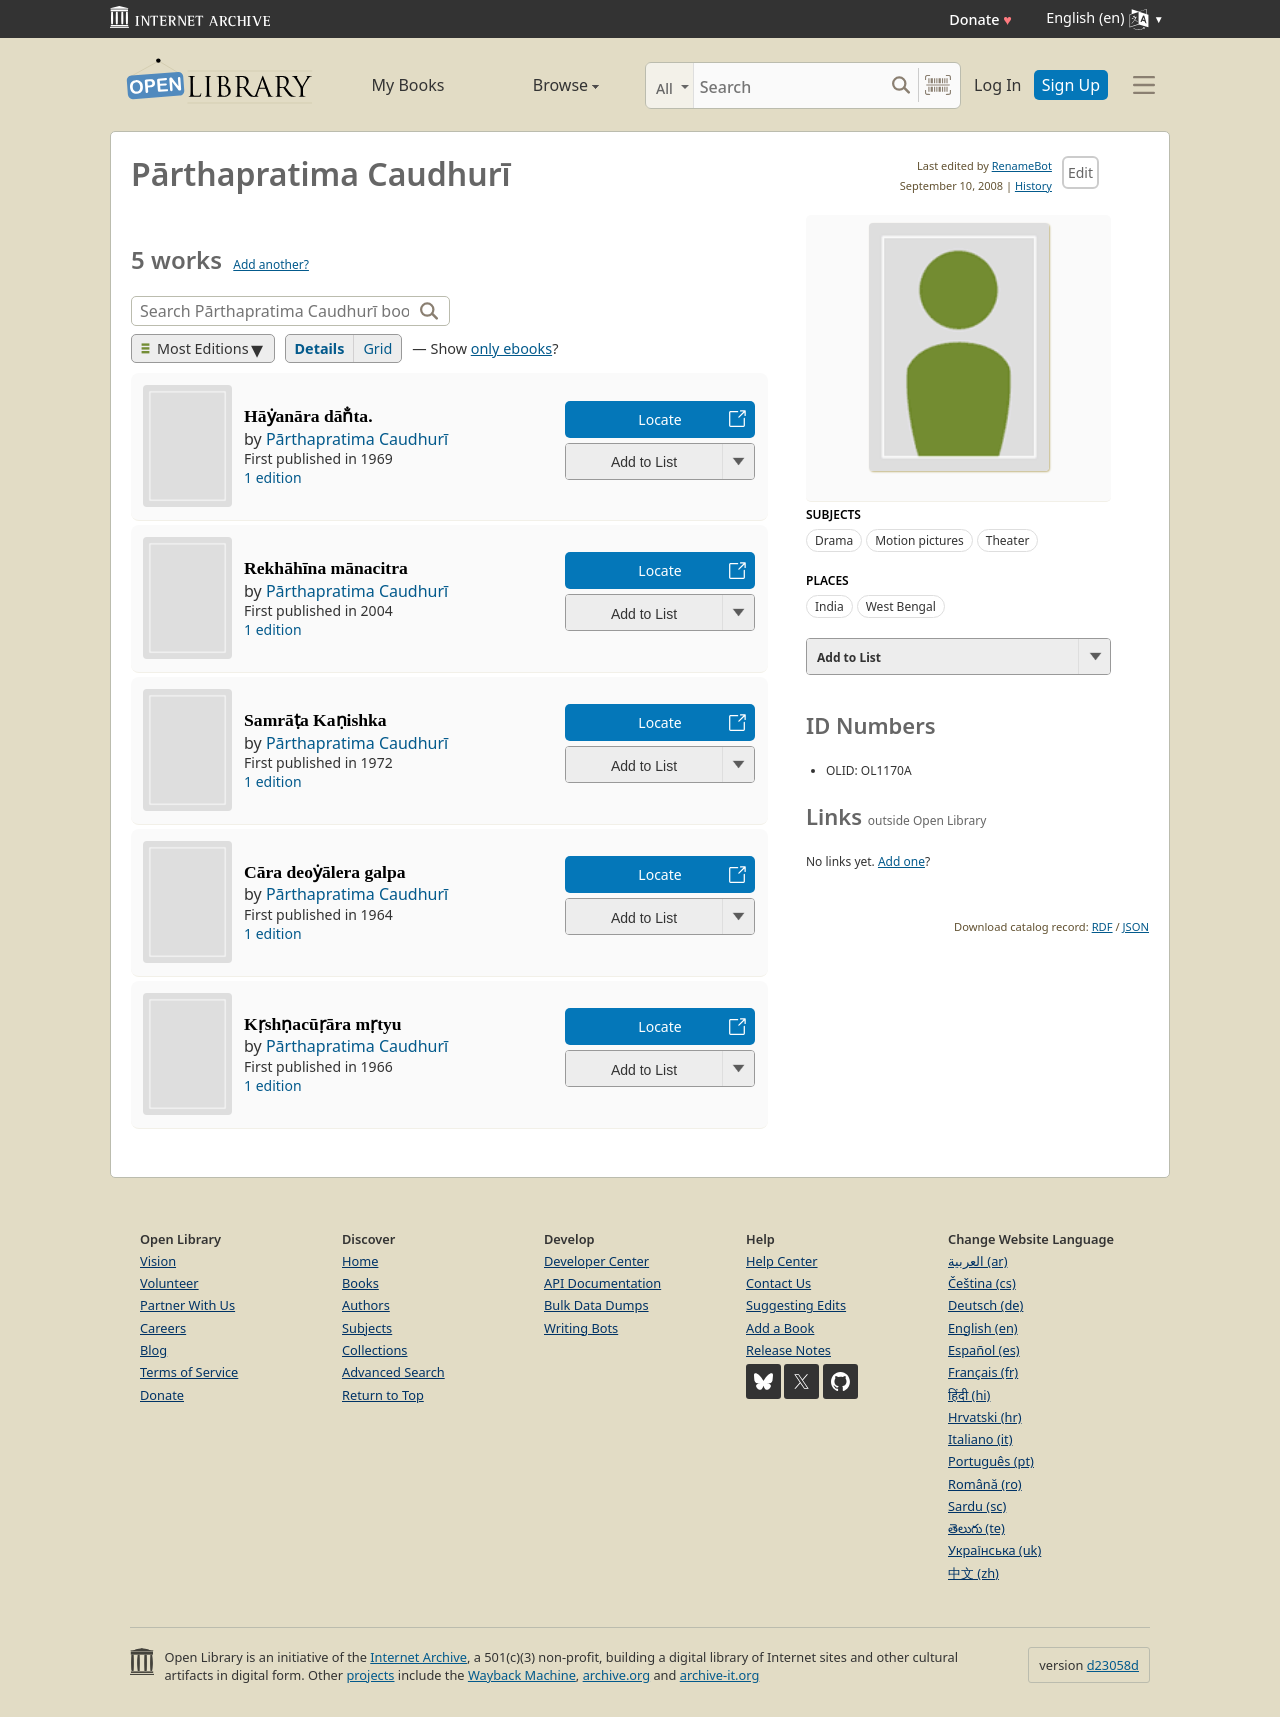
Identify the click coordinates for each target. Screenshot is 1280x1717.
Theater (1008, 540)
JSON (1136, 926)
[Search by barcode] (938, 85)
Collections (375, 1350)
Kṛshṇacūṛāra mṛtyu (323, 1024)
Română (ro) (985, 1484)
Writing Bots (581, 1328)
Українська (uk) (994, 1550)
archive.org (616, 1675)
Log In (997, 85)
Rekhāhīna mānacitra (326, 568)
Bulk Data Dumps (596, 1305)
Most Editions (195, 348)
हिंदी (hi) (969, 1395)
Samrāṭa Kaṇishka (315, 720)
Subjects (367, 1328)
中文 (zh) (973, 1573)
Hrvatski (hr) (985, 1417)
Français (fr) (983, 1372)
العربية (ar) (977, 1261)
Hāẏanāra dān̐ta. (308, 416)
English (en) (983, 1328)
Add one (901, 861)
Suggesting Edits (796, 1305)
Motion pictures (919, 540)
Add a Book (780, 1328)
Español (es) (984, 1350)
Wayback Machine (522, 1675)
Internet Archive (418, 1657)
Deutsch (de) (985, 1305)
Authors (366, 1305)
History (1033, 185)
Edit (1080, 172)
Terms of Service (189, 1372)
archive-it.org (720, 1675)
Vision (158, 1261)
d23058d (1113, 1665)
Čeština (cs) (982, 1283)
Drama (834, 540)
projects (370, 1675)
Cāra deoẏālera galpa (324, 872)
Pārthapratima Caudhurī (357, 439)
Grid (377, 348)
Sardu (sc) (977, 1506)
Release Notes (788, 1350)
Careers (163, 1328)
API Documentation (602, 1283)
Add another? (271, 264)
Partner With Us (187, 1305)
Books (360, 1283)
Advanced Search (393, 1372)
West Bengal (901, 606)
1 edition (273, 477)
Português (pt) (991, 1461)
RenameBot (1022, 165)
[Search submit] (900, 85)
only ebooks (511, 348)
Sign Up (1071, 85)
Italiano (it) (980, 1439)
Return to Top (383, 1395)
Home (360, 1261)
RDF (1102, 926)
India (829, 606)
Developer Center (596, 1261)
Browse (543, 85)
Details (320, 348)
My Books (408, 85)
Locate (659, 419)
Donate (980, 19)
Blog (153, 1350)
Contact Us (778, 1283)
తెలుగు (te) (976, 1528)
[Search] (788, 85)
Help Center (782, 1261)
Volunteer (169, 1283)
